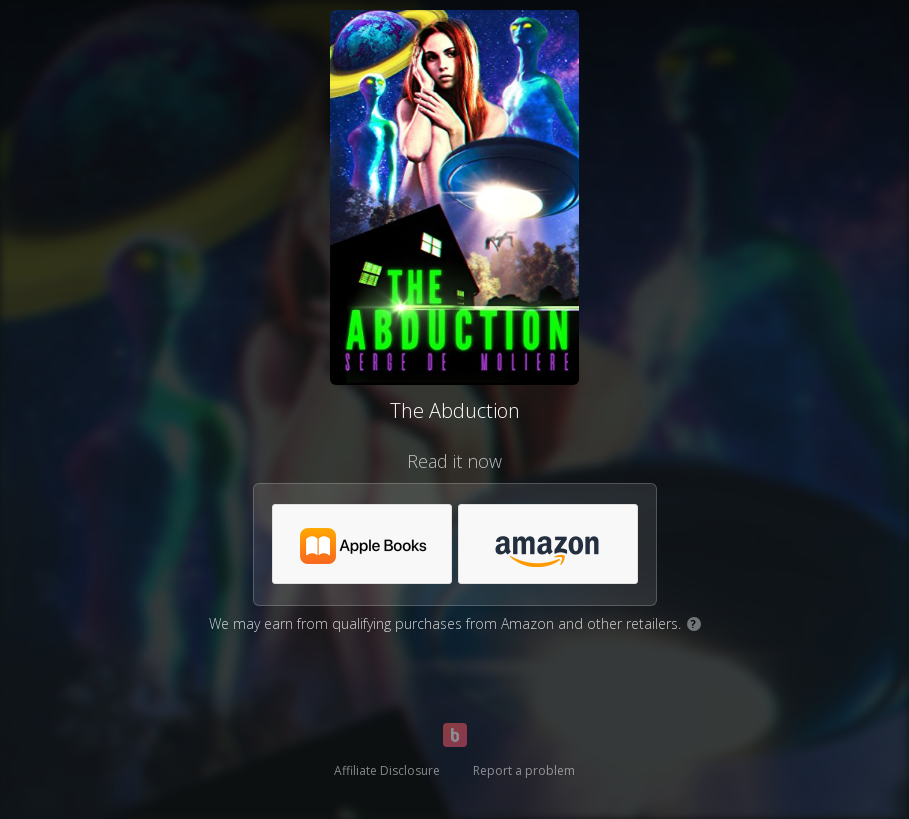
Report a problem (524, 770)
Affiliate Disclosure (387, 770)
